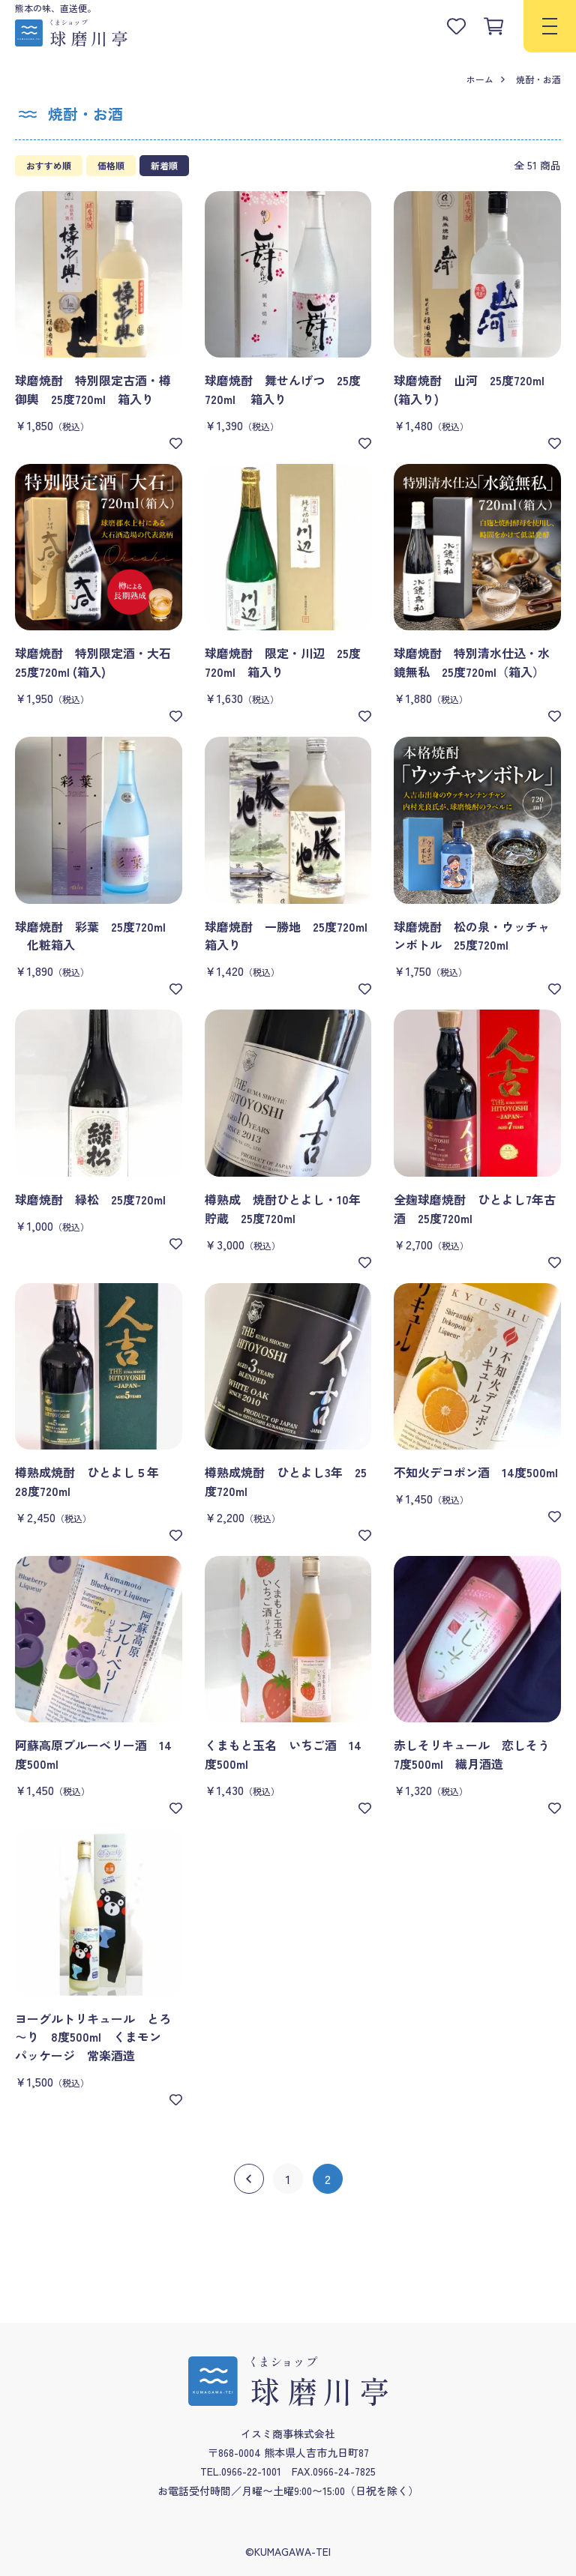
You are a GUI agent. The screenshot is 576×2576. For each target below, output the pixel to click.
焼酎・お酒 (538, 79)
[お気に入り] (176, 443)
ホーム (480, 79)
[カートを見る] (493, 26)
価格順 (111, 165)
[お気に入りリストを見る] (456, 26)
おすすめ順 (48, 165)
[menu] (550, 26)
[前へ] (249, 2179)
